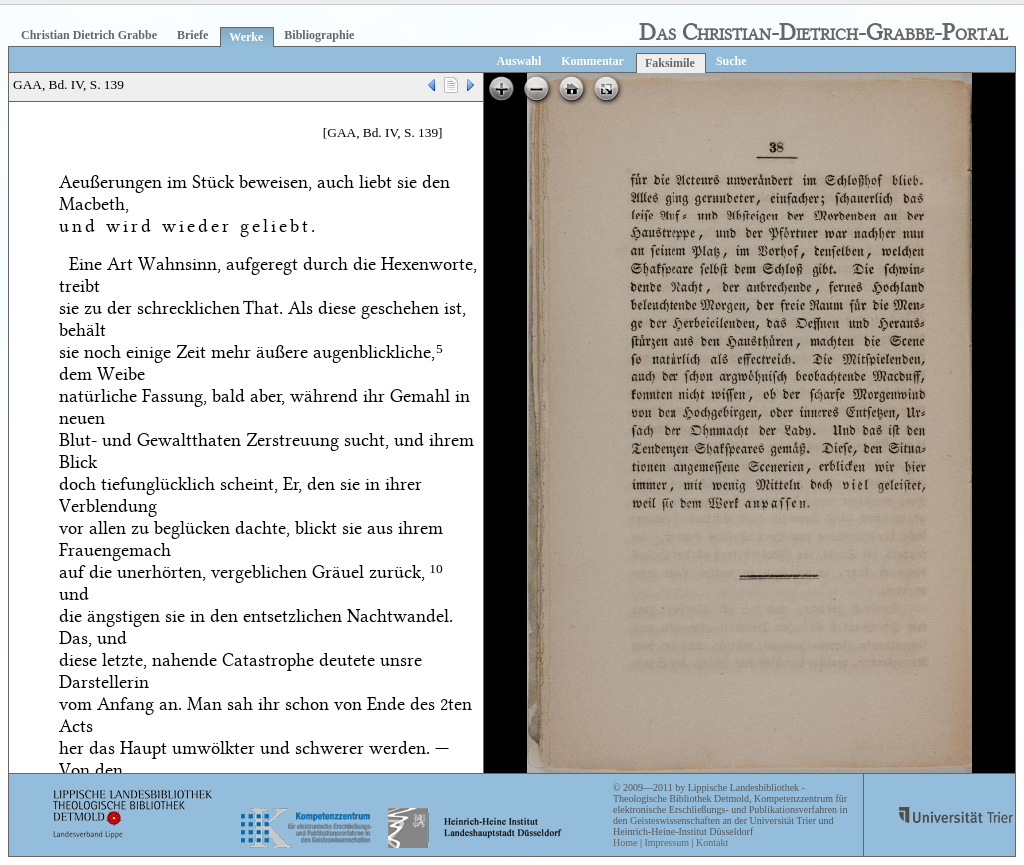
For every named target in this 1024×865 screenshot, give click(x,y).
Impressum (666, 842)
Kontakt (712, 842)
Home (625, 842)
